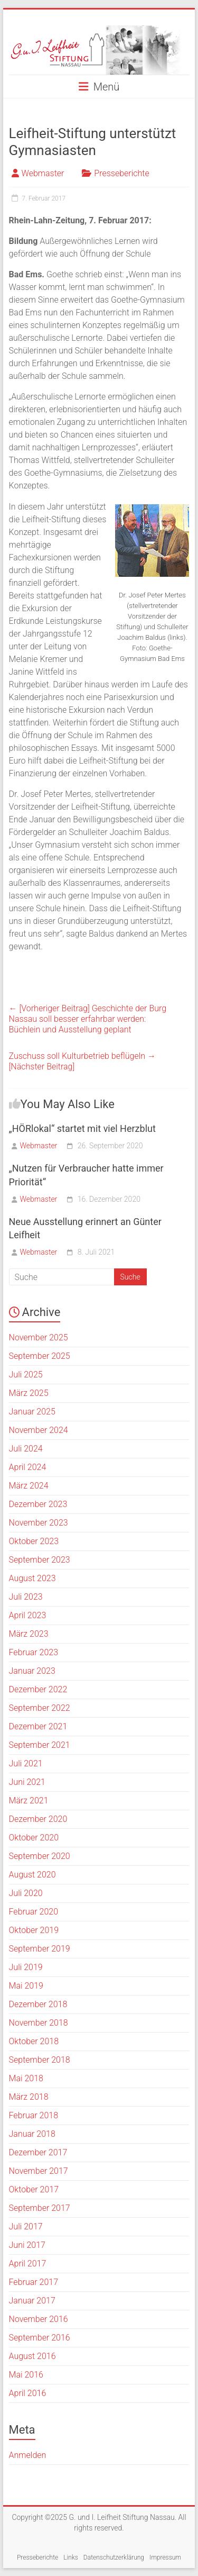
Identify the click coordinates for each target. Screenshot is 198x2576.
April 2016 (27, 2393)
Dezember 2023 (38, 1504)
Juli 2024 (26, 1449)
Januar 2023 (32, 1671)
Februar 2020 (34, 1912)
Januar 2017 (32, 2301)
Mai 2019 (26, 1986)
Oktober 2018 (34, 2041)
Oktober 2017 (34, 2189)
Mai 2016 (26, 2375)
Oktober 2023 (34, 1541)
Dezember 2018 (38, 2004)
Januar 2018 (32, 2134)
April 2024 (27, 1467)
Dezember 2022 (38, 1689)
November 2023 (38, 1523)
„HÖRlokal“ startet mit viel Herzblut (82, 1128)
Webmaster (43, 173)
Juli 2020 (26, 1893)
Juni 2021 (27, 1782)
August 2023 (32, 1578)
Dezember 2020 (38, 1819)
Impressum (165, 2557)
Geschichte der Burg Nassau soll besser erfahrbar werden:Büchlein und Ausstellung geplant (88, 1019)
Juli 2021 (26, 1763)
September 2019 (39, 1949)
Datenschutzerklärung (113, 2557)
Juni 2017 (27, 2245)
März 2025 (29, 1393)
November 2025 (38, 1337)
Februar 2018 (34, 2115)
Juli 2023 (26, 1597)
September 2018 (39, 2060)
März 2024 (29, 1486)
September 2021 (39, 1745)
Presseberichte (121, 173)
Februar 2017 (34, 2282)
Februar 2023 (34, 1652)
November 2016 (38, 2319)
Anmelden (27, 2455)
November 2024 (38, 1430)
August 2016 (32, 2356)
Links (70, 2557)
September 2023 (39, 1560)
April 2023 (27, 1615)
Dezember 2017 (38, 2152)
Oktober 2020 (34, 1838)
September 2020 (39, 1856)
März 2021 (29, 1800)
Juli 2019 (26, 1967)
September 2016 (39, 2338)
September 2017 (39, 2208)
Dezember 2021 (38, 1726)
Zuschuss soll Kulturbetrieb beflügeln (82, 1061)
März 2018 (29, 2097)
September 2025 (39, 1356)
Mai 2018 (26, 2078)
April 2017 (27, 2263)
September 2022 (39, 1708)
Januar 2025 (32, 1412)
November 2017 (38, 2171)
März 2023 (29, 1634)
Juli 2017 (26, 2226)
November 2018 (38, 2023)
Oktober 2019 (34, 1930)
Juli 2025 (26, 1374)
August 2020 (32, 1875)
